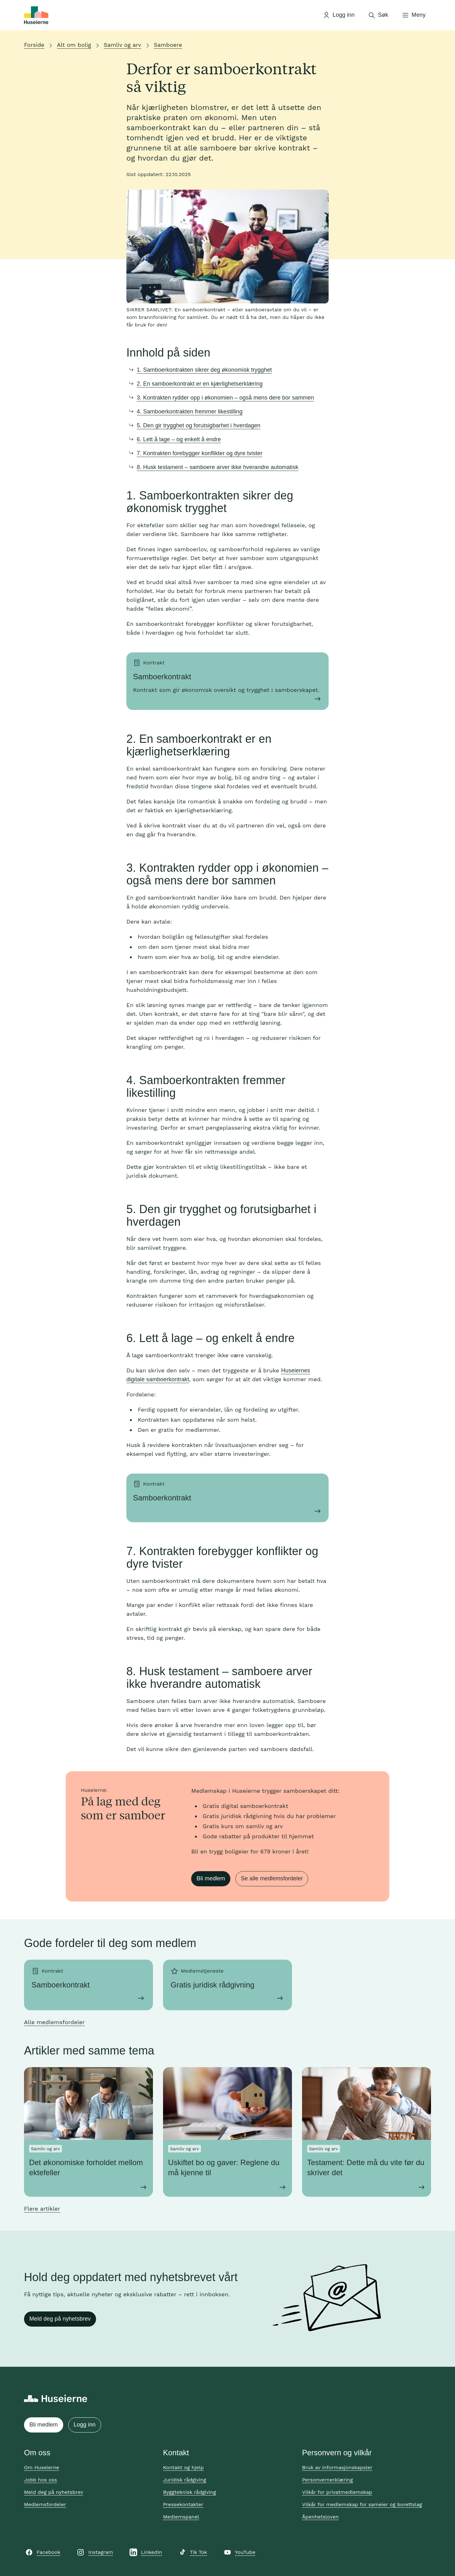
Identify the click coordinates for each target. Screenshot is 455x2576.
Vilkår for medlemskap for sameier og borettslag (362, 2504)
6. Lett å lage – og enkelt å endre (179, 439)
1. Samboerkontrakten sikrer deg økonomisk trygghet (204, 370)
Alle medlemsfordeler (54, 2022)
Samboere (168, 44)
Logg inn (85, 2424)
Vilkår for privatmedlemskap (337, 2492)
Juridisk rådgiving (184, 2480)
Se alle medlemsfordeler (272, 1878)
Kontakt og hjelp (183, 2467)
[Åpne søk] (377, 15)
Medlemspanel (181, 2517)
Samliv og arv (122, 44)
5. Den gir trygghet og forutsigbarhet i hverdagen (199, 425)
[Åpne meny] (413, 15)
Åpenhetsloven (320, 2517)
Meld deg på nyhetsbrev (60, 2319)
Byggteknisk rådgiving (189, 2492)
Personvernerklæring (327, 2480)
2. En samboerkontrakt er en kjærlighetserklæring (200, 384)
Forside (34, 44)
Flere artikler (42, 2208)
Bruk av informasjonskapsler (337, 2467)
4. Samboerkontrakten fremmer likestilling (190, 411)
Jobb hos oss (40, 2480)
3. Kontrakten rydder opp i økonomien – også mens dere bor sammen (225, 397)
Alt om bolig (74, 44)
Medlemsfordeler (45, 2504)
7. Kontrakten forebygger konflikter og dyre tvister (200, 453)
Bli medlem (211, 1878)
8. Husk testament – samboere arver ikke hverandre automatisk (218, 467)
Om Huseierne (41, 2467)
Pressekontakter (183, 2504)
